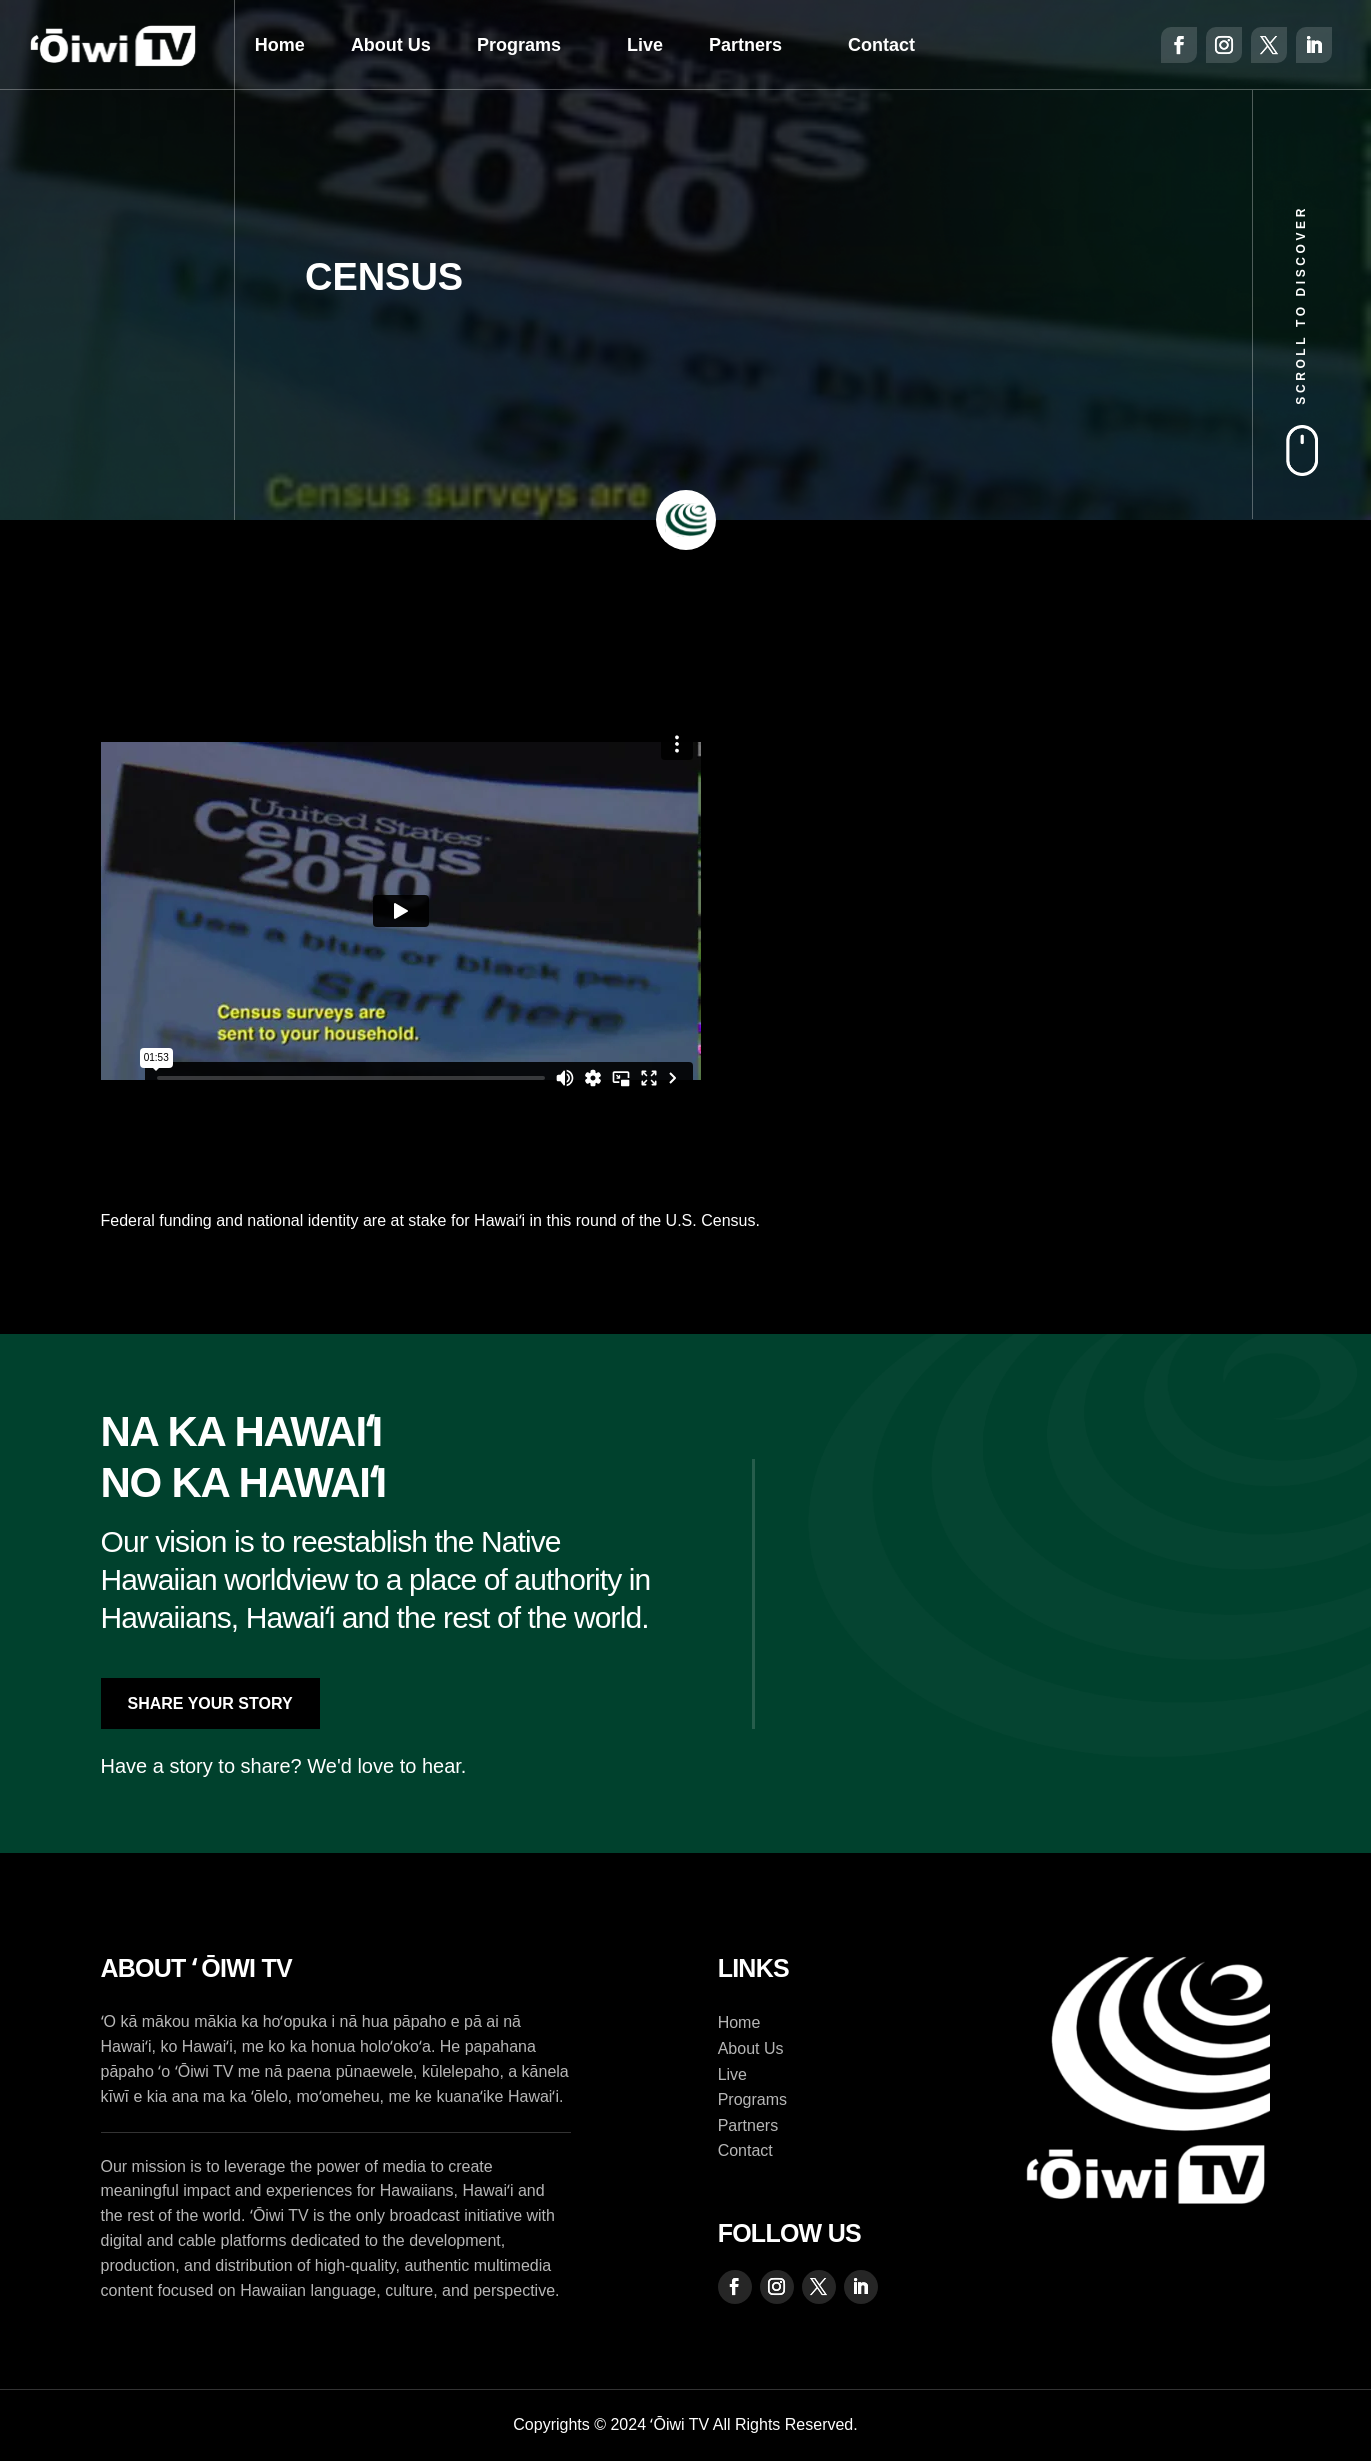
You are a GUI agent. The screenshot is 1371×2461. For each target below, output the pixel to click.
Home (280, 45)
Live (645, 45)
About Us (391, 45)
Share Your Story (210, 1703)
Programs (519, 45)
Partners (745, 45)
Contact (881, 45)
